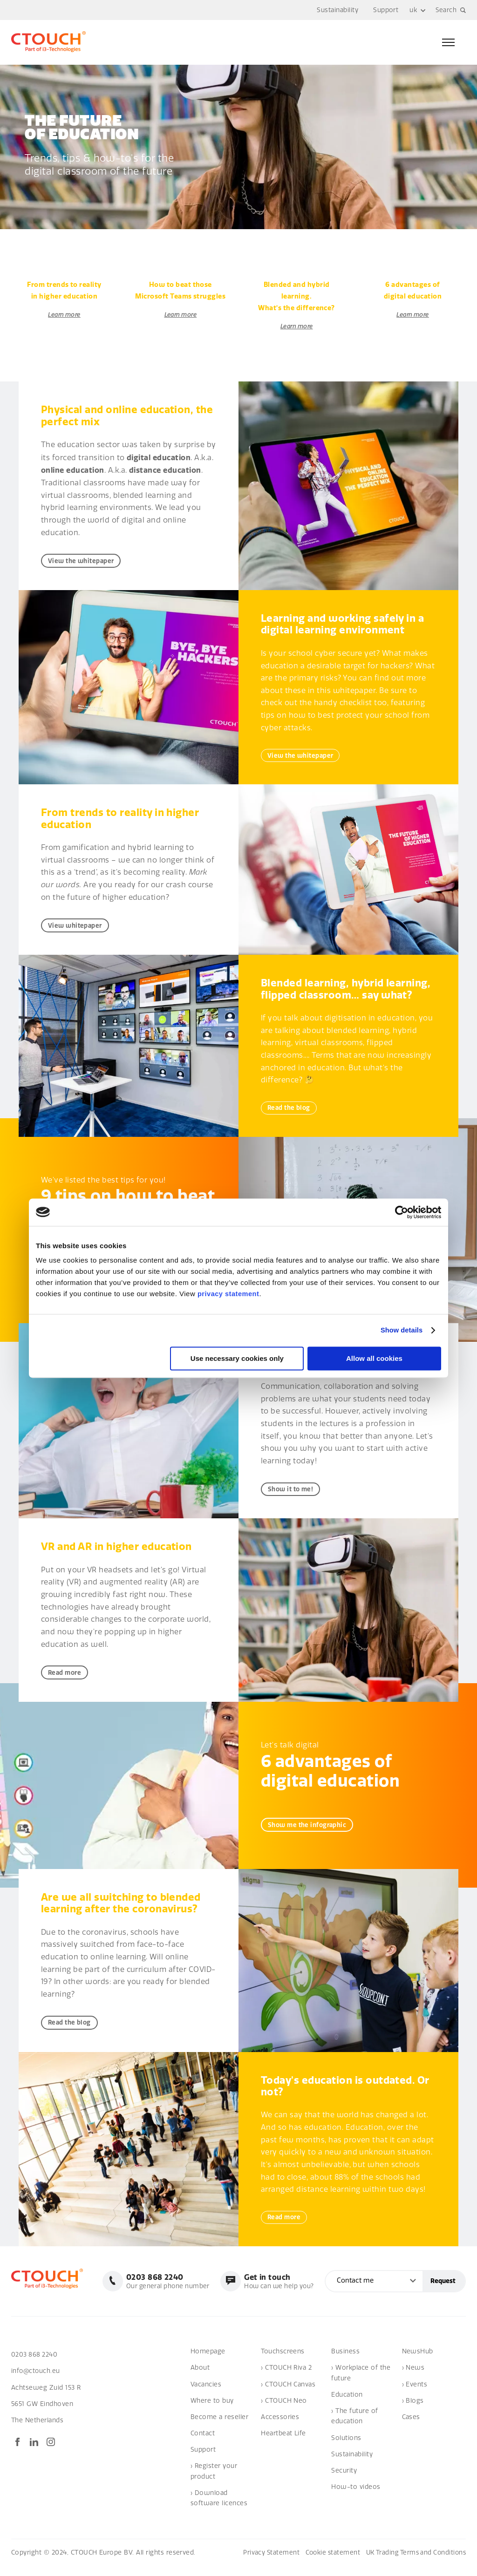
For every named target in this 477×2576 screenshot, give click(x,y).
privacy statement (229, 1294)
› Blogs (413, 2410)
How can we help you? (277, 2290)
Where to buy (212, 2410)
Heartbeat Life (283, 2443)
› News (413, 2377)
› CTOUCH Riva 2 (286, 2377)
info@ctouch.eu (36, 2381)
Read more (66, 1678)
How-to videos (355, 2497)
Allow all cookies (374, 1358)
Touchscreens (283, 2361)
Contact (203, 2443)
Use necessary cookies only (237, 1358)
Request (443, 2290)
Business (345, 2361)
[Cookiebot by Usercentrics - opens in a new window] (400, 1212)
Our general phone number (163, 2290)
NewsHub (417, 2361)
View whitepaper (77, 927)
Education (346, 2404)
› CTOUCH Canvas (288, 2394)
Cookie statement (326, 2562)
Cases (411, 2427)
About (200, 2377)
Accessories (280, 2427)
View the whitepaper (83, 561)
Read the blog (291, 1111)
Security (344, 2480)
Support (385, 10)
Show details (400, 1330)
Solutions (346, 2447)
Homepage (208, 2361)
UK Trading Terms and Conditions (413, 2562)
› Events (415, 2394)
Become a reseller (219, 2427)
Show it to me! (292, 1494)
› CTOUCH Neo (284, 2410)
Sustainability (337, 10)
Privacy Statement (263, 2562)
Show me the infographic (310, 1831)
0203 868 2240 (34, 2364)
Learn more (65, 315)
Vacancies (206, 2394)
